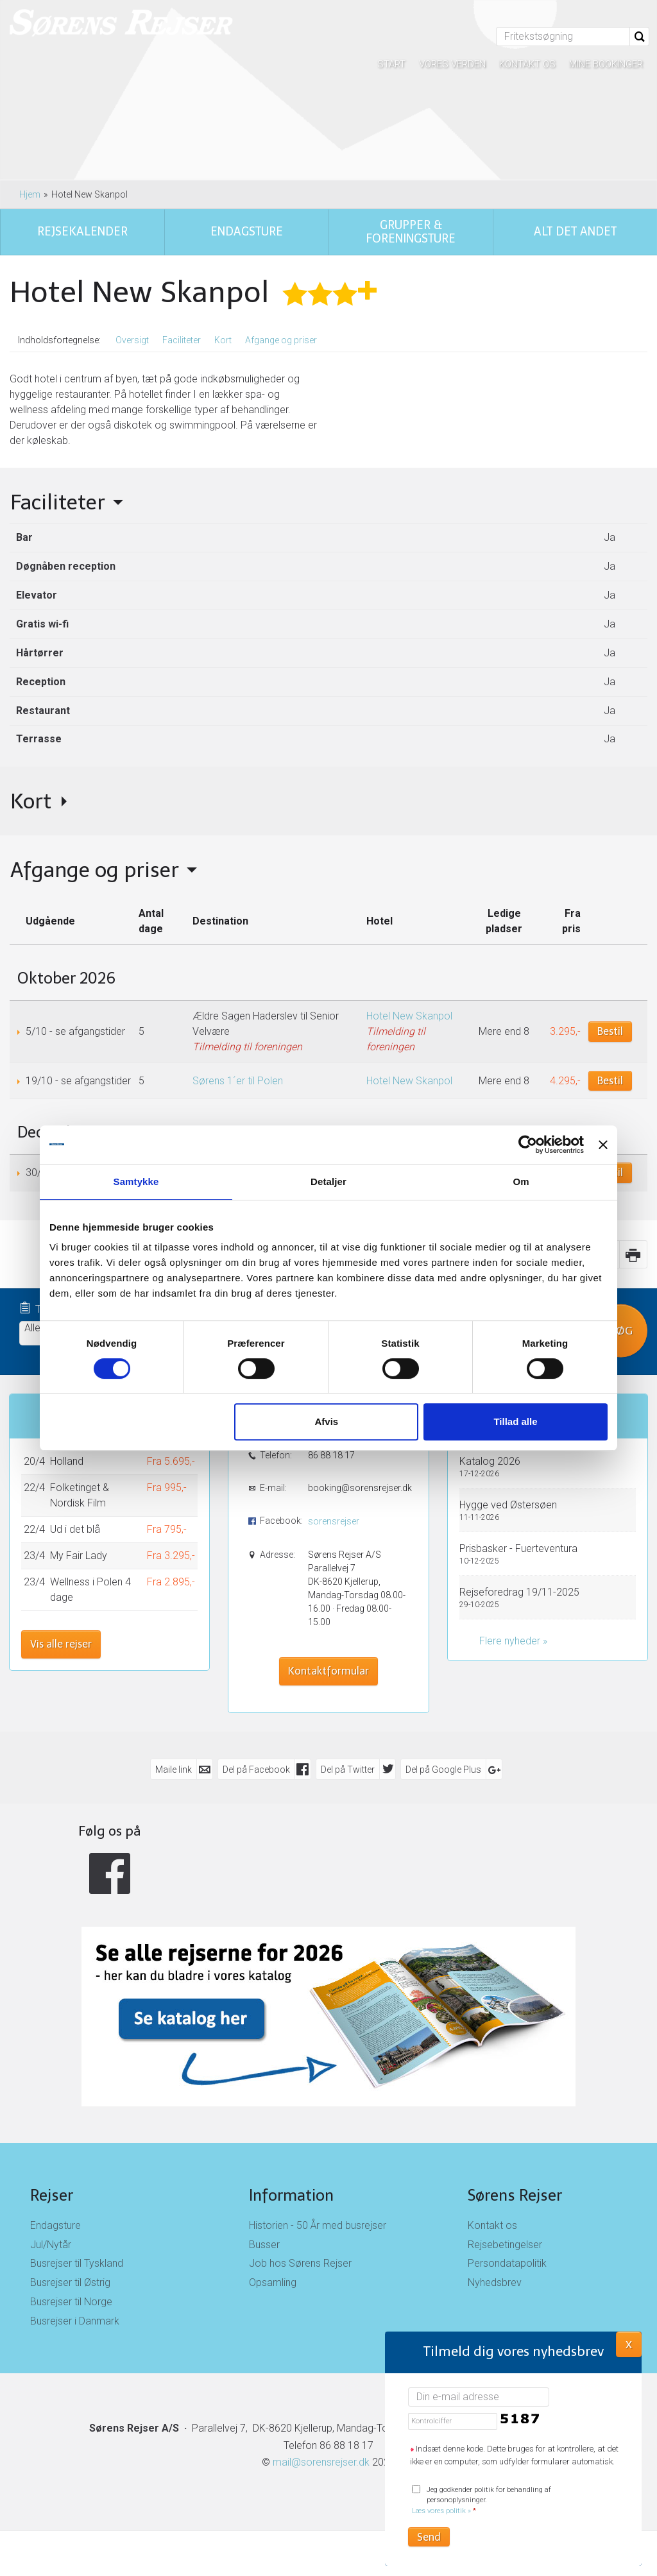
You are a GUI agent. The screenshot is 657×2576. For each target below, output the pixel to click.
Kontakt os (527, 64)
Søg (621, 1330)
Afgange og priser (281, 340)
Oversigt (132, 340)
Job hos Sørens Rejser (300, 2263)
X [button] (629, 2344)
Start (391, 64)
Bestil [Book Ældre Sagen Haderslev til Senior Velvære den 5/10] (610, 1031)
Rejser (51, 2195)
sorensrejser (333, 1521)
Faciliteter (181, 340)
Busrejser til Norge (71, 2302)
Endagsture (55, 2225)
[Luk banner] (603, 1144)
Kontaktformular (328, 1671)
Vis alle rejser (61, 1644)
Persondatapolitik (507, 2263)
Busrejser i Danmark (74, 2321)
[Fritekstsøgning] (563, 36)
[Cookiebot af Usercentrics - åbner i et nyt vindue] (528, 1144)
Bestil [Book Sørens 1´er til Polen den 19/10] (610, 1081)
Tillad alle (515, 1421)
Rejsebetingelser (505, 2245)
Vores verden (452, 64)
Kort (223, 340)
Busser (264, 2245)
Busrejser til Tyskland (76, 2263)
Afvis (327, 1421)
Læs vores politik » (441, 2511)
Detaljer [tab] (328, 1181)
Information (291, 2195)
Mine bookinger (606, 64)
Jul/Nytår (50, 2245)
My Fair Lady (78, 1555)
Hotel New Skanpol (409, 1016)
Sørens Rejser (515, 2195)
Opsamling (272, 2282)
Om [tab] (521, 1181)
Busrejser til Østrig (70, 2282)
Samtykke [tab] (136, 1181)
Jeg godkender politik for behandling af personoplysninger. (481, 2501)
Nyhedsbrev (495, 2282)
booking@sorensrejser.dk (359, 1488)
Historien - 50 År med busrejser (317, 2225)
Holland (66, 1461)
